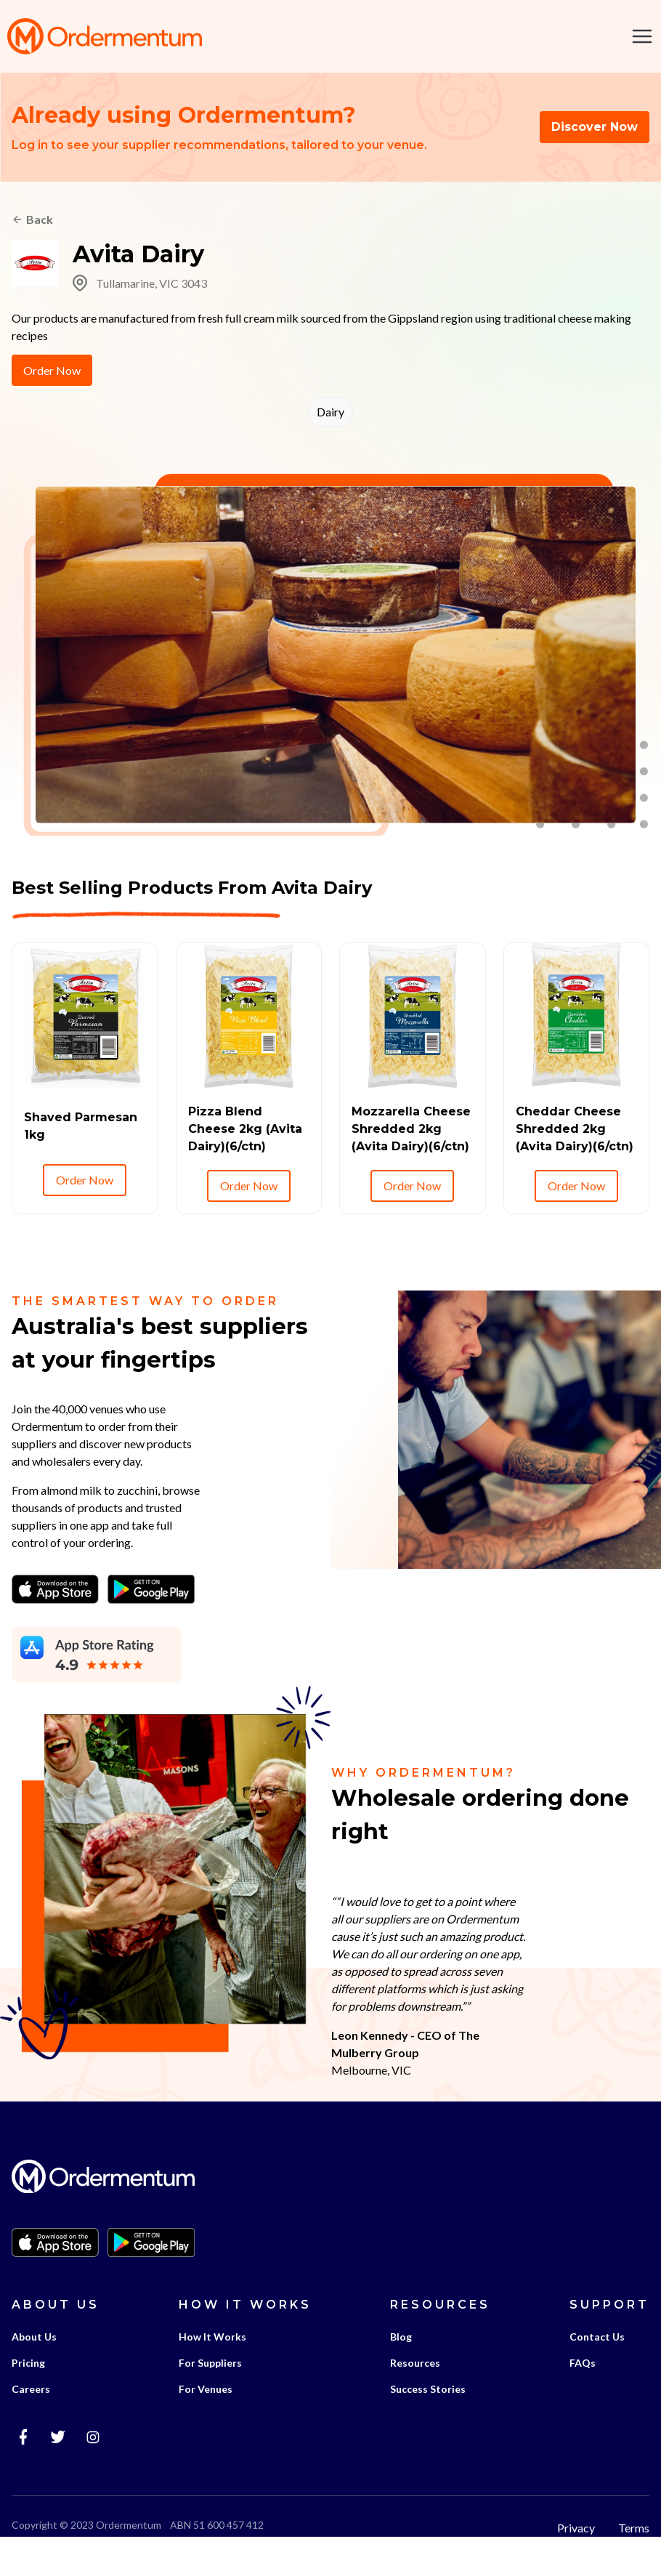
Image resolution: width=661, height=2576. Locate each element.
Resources (415, 2396)
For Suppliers (210, 2396)
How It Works (212, 2370)
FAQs (582, 2396)
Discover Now (594, 127)
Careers (31, 2422)
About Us (34, 2370)
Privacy (576, 2561)
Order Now (52, 372)
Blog (401, 2370)
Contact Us (597, 2370)
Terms (633, 2561)
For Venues (205, 2422)
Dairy (330, 413)
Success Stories (428, 2422)
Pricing (28, 2396)
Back (39, 220)
